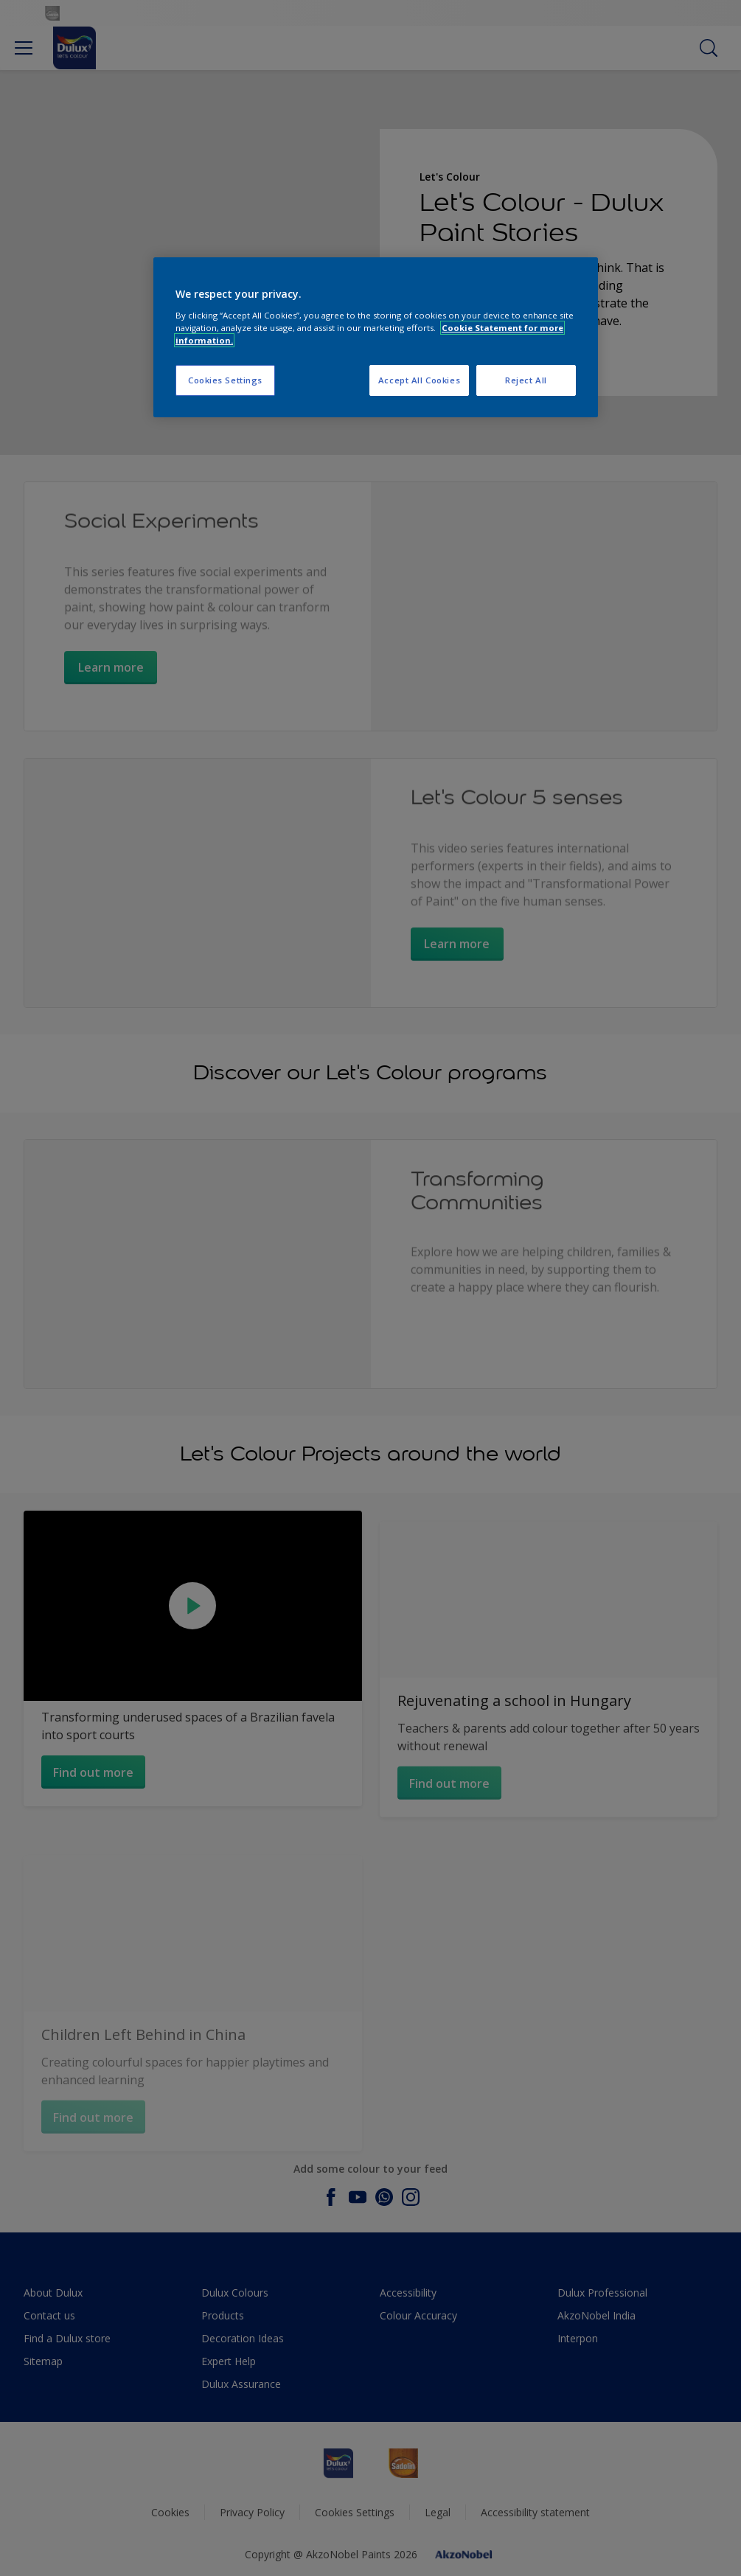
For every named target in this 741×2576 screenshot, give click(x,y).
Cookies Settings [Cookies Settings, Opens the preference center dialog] (225, 380)
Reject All (526, 380)
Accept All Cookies (419, 380)
